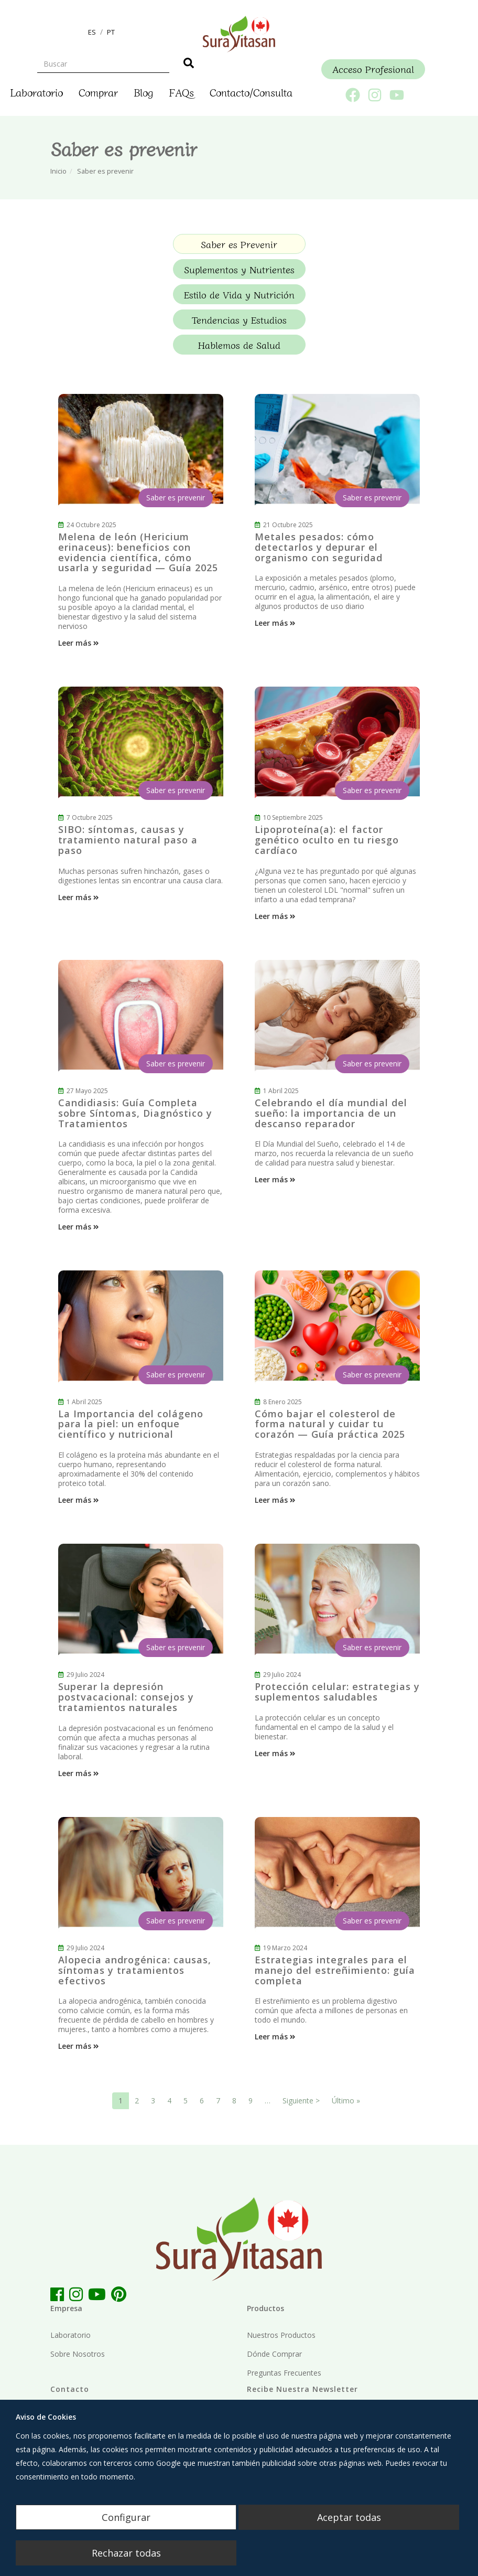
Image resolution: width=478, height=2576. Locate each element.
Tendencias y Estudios (239, 319)
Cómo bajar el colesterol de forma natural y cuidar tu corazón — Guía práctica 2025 (330, 1424)
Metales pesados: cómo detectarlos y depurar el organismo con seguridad (319, 547)
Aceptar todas (349, 2517)
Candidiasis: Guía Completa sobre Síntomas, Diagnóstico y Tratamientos (135, 1113)
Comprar (98, 92)
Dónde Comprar (274, 2354)
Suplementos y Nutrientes (239, 269)
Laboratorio (36, 92)
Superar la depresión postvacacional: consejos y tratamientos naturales (126, 1697)
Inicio (58, 171)
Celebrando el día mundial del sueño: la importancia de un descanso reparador (331, 1113)
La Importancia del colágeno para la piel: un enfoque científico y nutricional (130, 1424)
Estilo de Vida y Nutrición (239, 294)
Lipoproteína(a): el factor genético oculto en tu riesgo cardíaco (327, 840)
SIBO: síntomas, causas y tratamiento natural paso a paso (128, 840)
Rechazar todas (126, 2553)
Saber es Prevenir (239, 244)
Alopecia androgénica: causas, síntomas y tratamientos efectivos (134, 1970)
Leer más (78, 643)
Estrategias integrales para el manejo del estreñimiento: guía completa (335, 1970)
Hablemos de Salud (239, 344)
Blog (143, 92)
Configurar (126, 2517)
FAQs (181, 92)
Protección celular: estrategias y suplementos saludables (337, 1691)
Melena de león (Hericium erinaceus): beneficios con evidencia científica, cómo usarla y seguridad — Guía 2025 (138, 552)
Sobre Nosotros (77, 2354)
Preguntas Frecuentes (284, 2373)
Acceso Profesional (373, 69)
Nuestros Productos (281, 2335)
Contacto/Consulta (251, 92)
